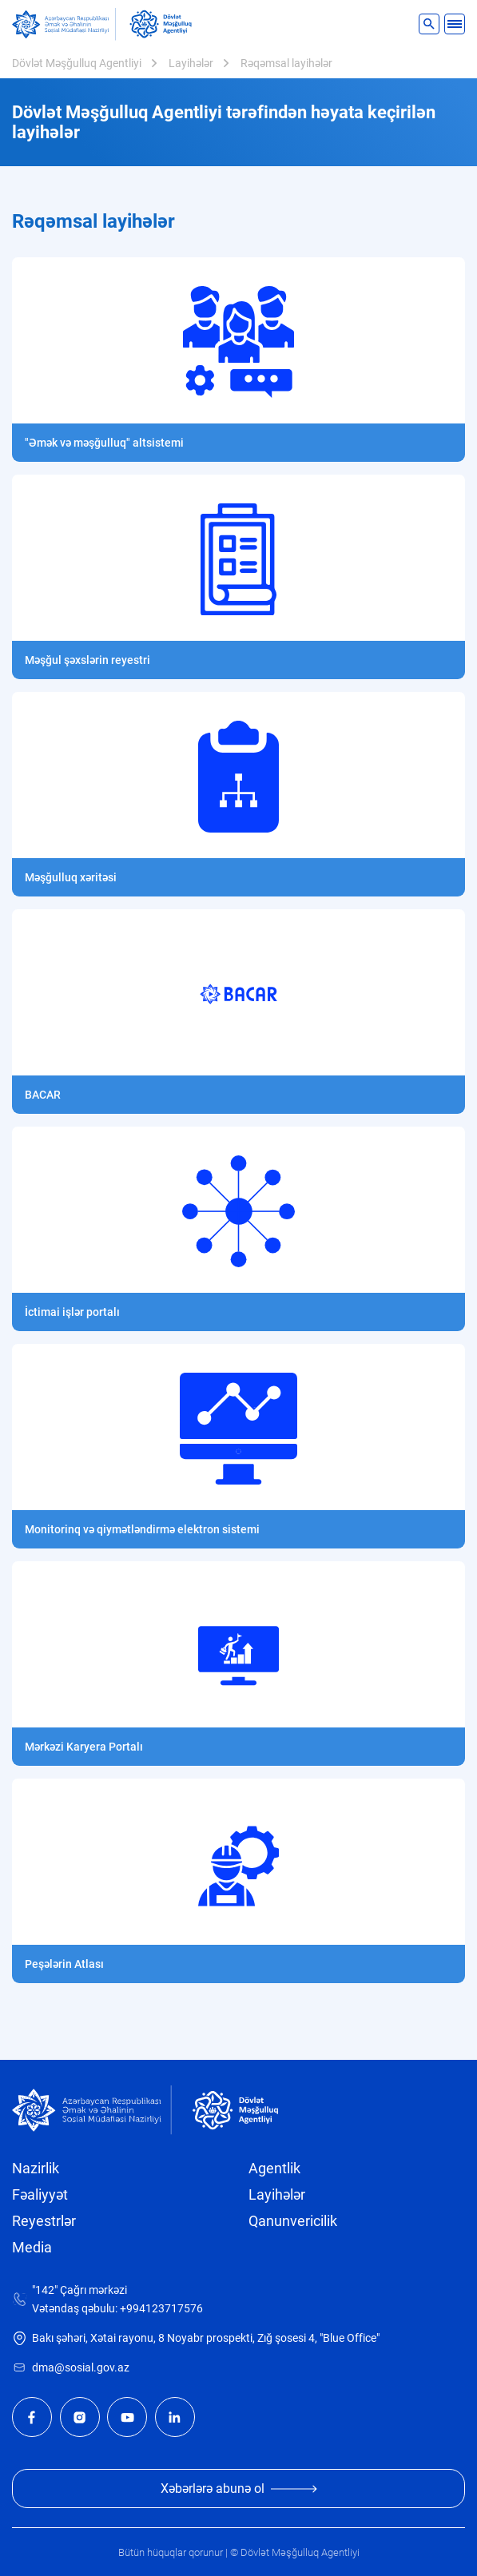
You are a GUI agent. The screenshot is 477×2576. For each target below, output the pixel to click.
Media (32, 2248)
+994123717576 (161, 2309)
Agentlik (274, 2168)
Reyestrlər (44, 2221)
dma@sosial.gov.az (80, 2368)
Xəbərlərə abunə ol (239, 2488)
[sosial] (64, 24)
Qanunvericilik (292, 2221)
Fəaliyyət (40, 2195)
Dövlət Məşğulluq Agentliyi (76, 63)
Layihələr (191, 63)
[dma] (160, 24)
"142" (45, 2290)
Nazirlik (35, 2168)
